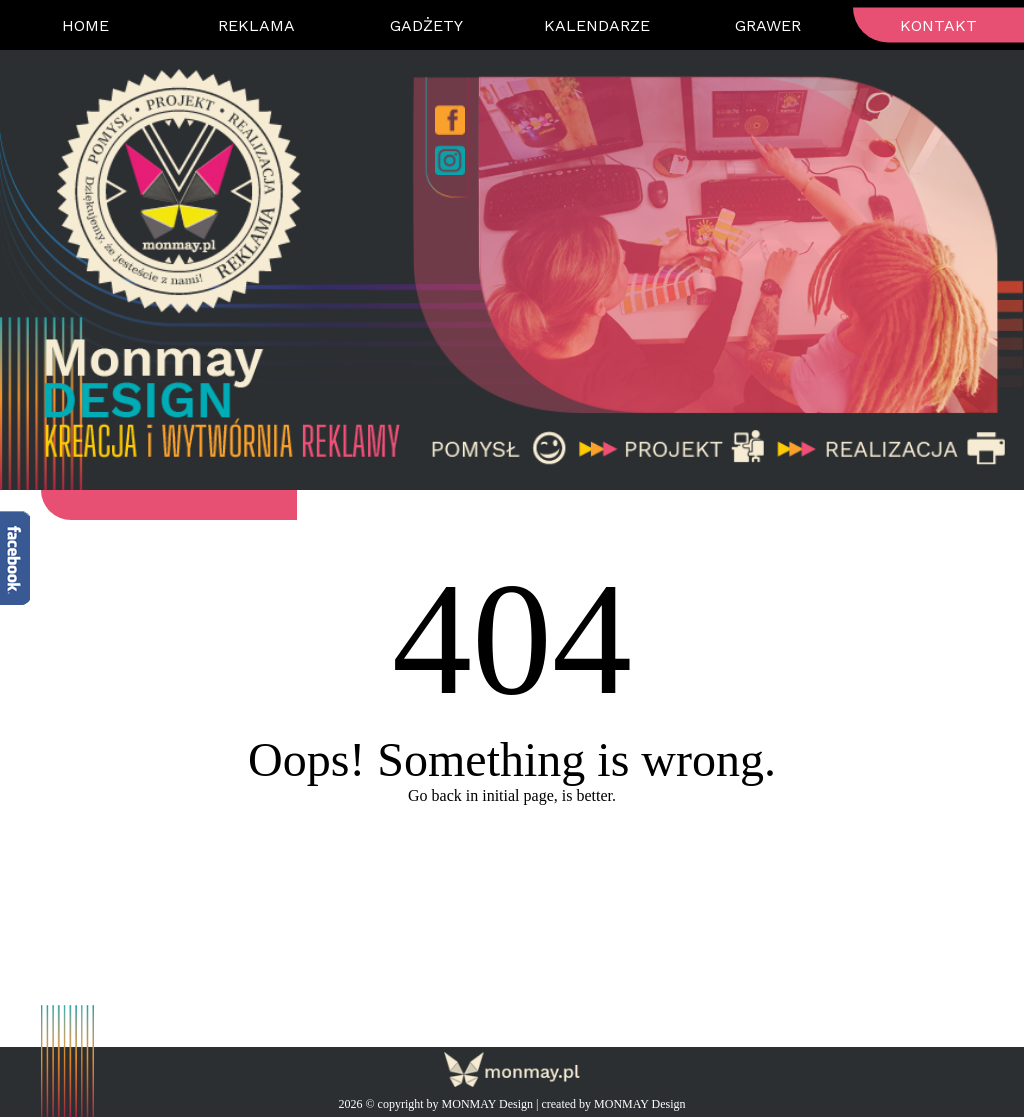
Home (85, 25)
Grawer (768, 25)
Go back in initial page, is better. (512, 795)
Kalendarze (597, 25)
